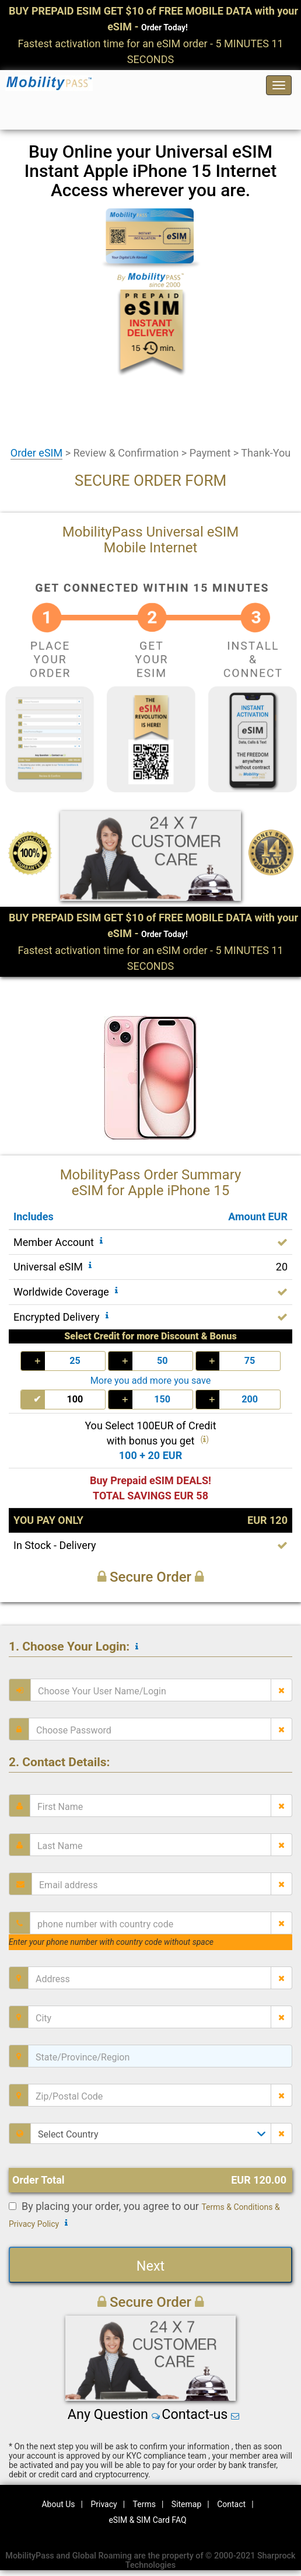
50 (162, 1360)
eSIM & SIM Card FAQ (147, 2520)
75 (250, 1360)
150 (162, 1399)
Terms (144, 2504)
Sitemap (186, 2504)
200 (250, 1399)
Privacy (103, 2504)
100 (74, 1399)
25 (74, 1360)
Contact (231, 2504)
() (204, 1439)
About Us (58, 2504)
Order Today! (164, 27)
